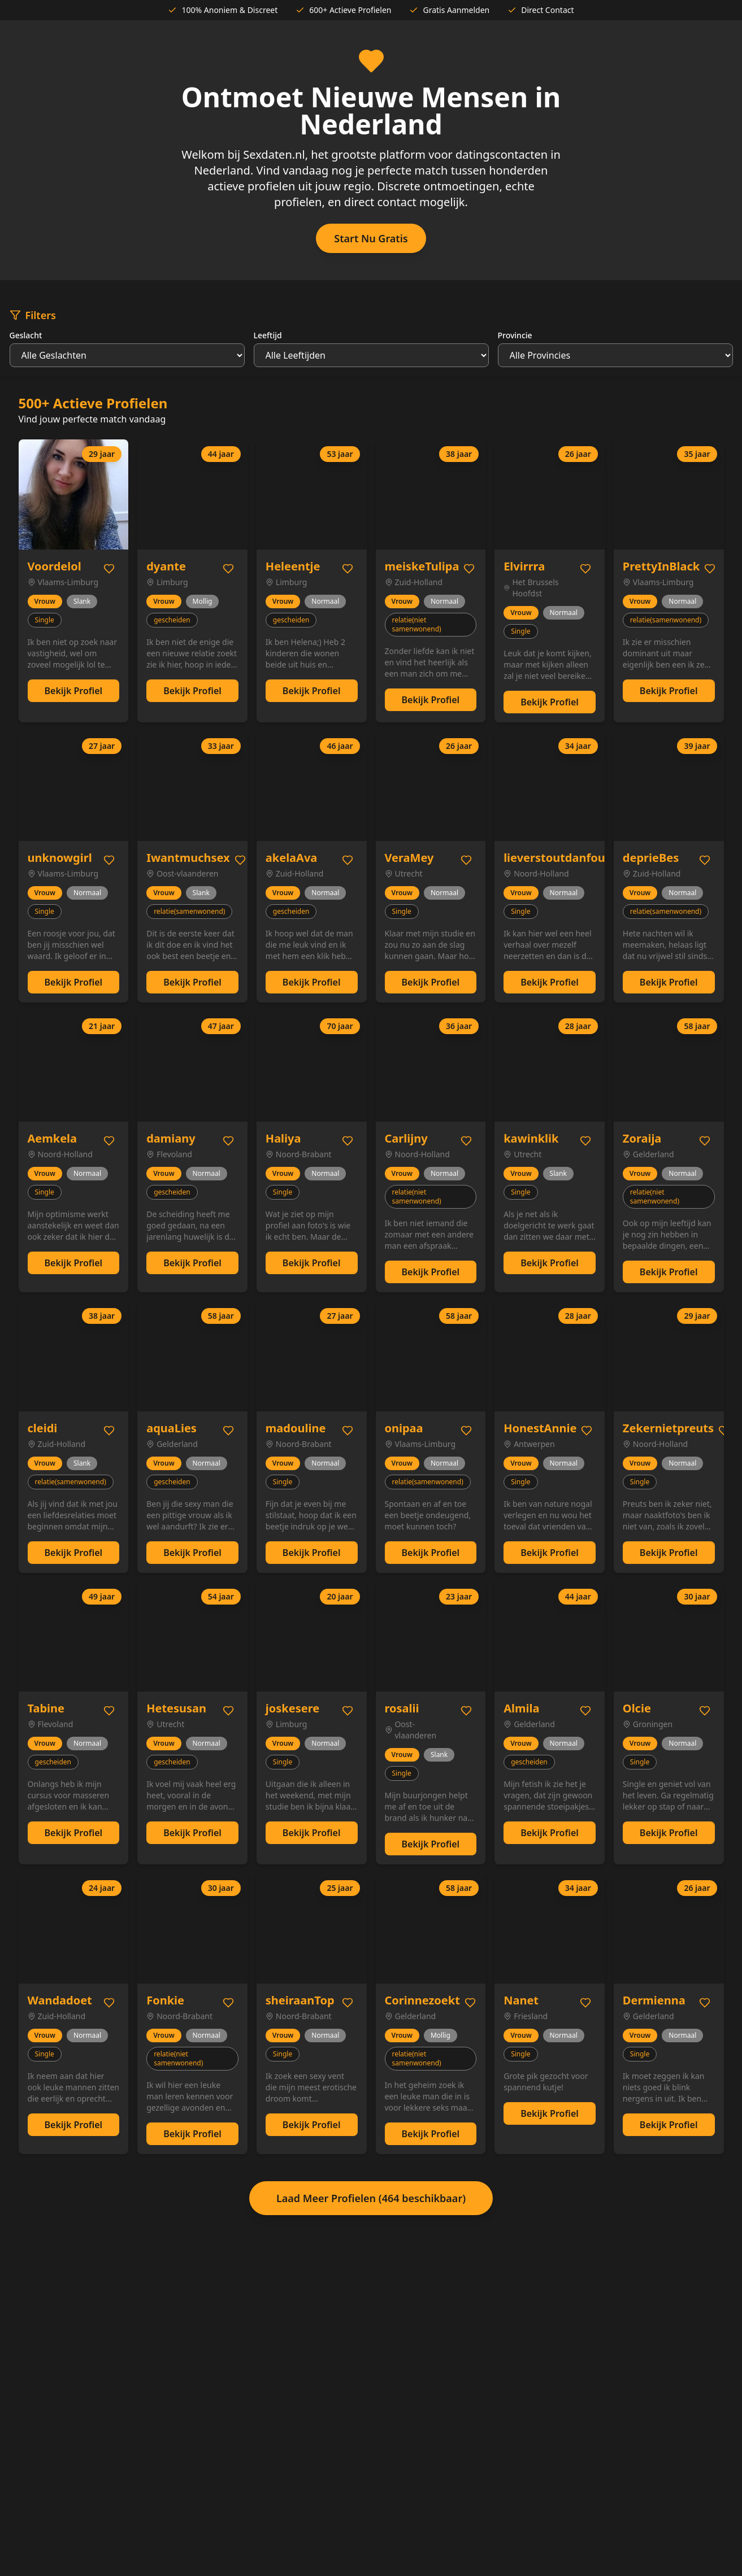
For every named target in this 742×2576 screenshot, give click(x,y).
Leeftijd (268, 335)
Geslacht (26, 335)
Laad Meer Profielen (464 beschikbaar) (371, 2198)
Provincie (515, 335)
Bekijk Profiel (74, 691)
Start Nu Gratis (370, 238)
